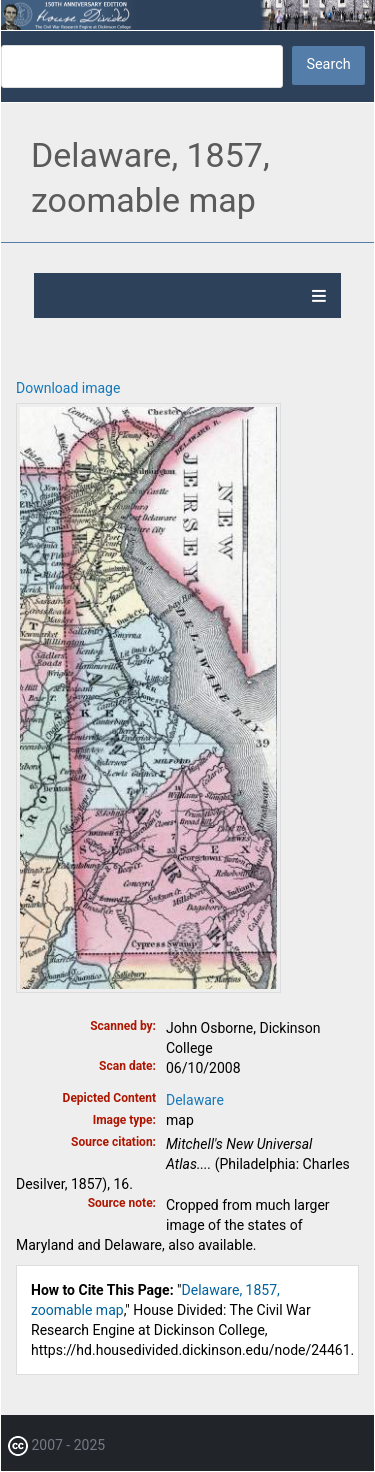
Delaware (195, 1100)
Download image (68, 388)
